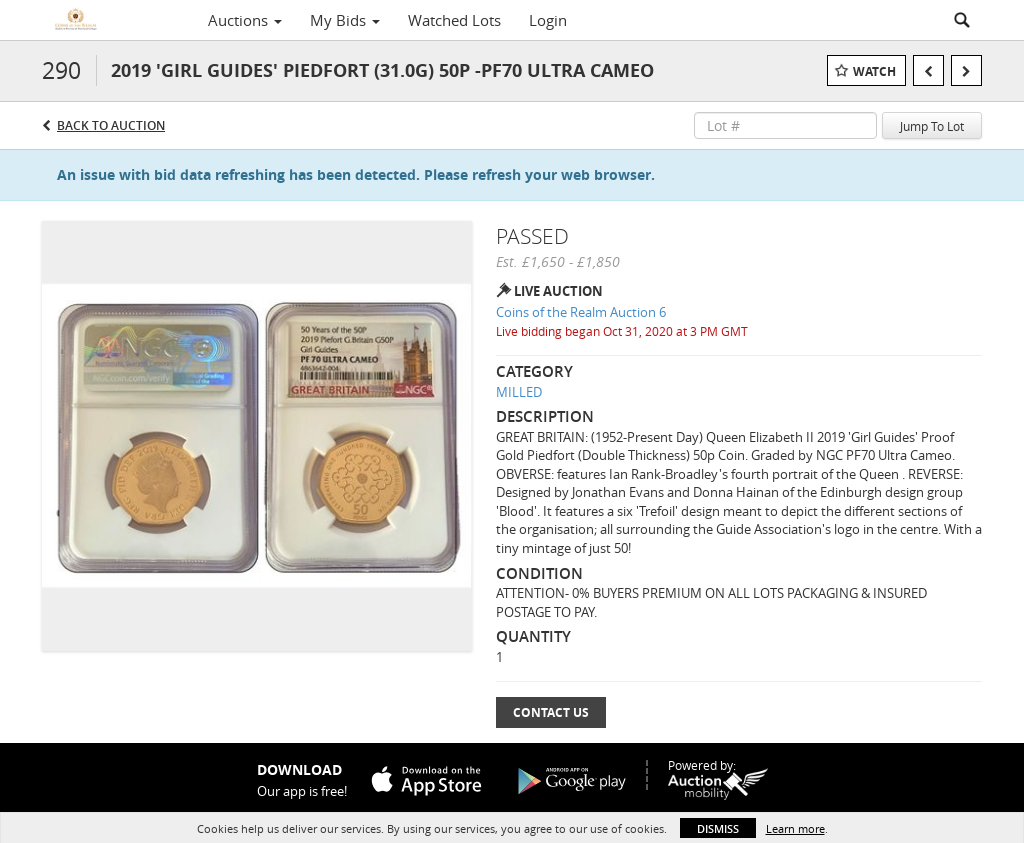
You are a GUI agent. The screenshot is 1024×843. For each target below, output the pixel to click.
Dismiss (718, 828)
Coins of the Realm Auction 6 (581, 312)
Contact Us (551, 712)
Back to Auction (111, 125)
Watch (874, 71)
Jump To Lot (932, 126)
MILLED (519, 392)
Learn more (795, 828)
